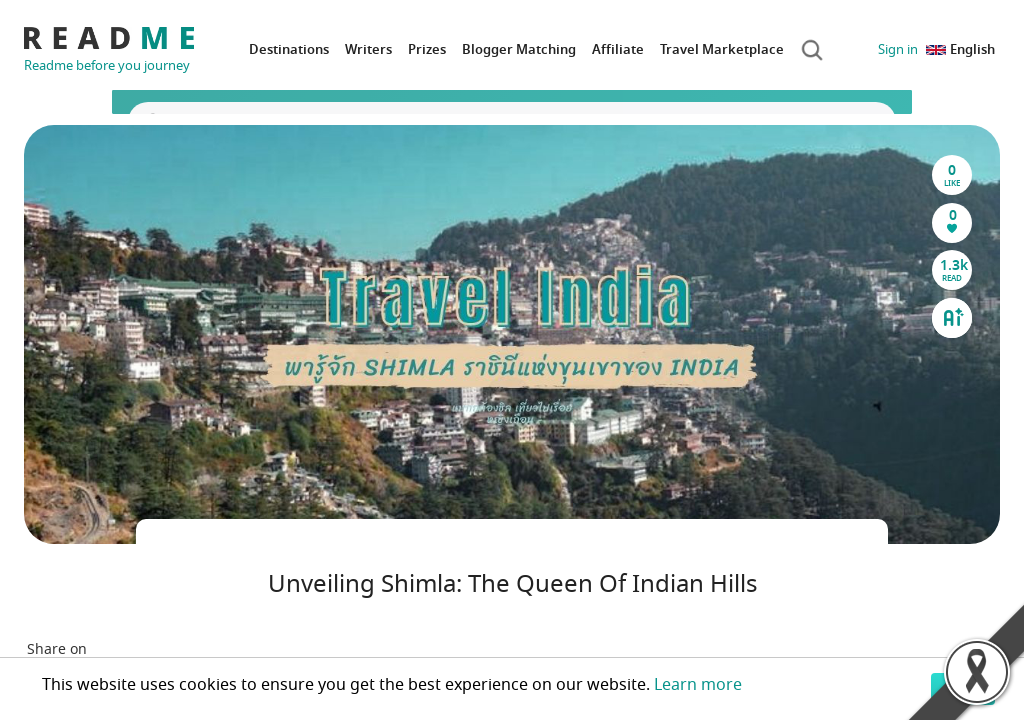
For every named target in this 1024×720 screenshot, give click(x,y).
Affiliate (618, 49)
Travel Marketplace (722, 49)
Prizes (427, 49)
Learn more (698, 685)
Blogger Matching (519, 49)
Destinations (289, 49)
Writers (368, 49)
